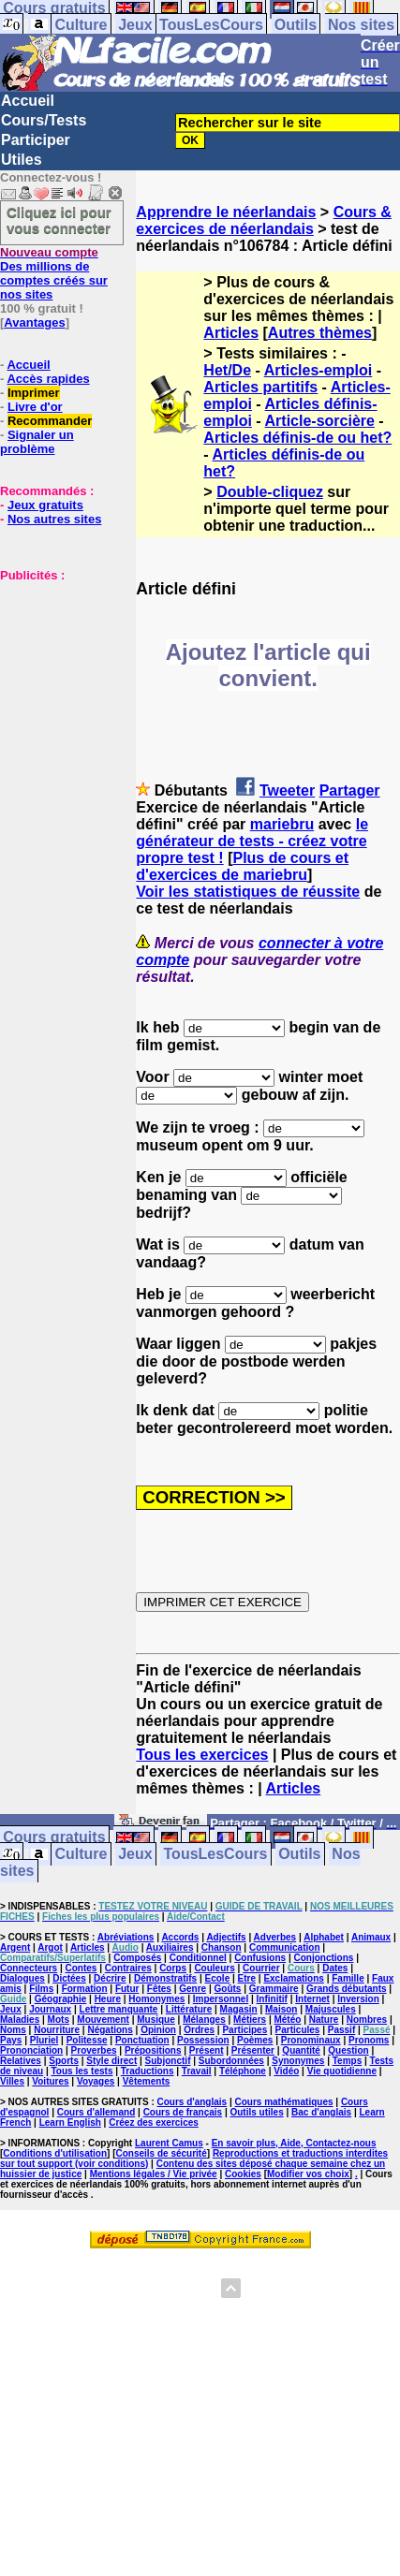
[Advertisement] (56, 675)
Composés (137, 1958)
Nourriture (57, 2030)
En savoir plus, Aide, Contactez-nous (294, 2143)
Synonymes (298, 2061)
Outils (295, 25)
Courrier (261, 1968)
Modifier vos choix (308, 2174)
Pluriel (44, 2040)
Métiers (249, 2019)
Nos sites (361, 25)
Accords (180, 1937)
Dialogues (22, 1978)
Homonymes (156, 1999)
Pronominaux (311, 2040)
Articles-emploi (318, 370)
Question (348, 2050)
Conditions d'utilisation (55, 2153)
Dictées (69, 1978)
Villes (12, 2081)
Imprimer (33, 393)
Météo (287, 2019)
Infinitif (272, 1999)
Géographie (61, 1999)
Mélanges (204, 2019)
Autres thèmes (320, 333)
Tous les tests (82, 2071)
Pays (11, 2040)
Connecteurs (28, 1968)
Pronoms (368, 2040)
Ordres (199, 2030)
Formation (85, 1988)
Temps (348, 2061)
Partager (349, 790)
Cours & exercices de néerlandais (264, 220)
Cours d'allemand (96, 2112)
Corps (172, 1968)
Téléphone (242, 2071)
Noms (13, 2030)
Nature (324, 2019)
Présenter (252, 2050)
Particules (297, 2030)
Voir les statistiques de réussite (248, 892)
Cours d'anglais (192, 2102)
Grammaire (274, 1988)
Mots (58, 2019)
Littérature (189, 2009)
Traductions (147, 2071)
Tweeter (287, 790)
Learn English (70, 2122)
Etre (247, 1978)
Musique (156, 2019)
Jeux (135, 25)
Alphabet (324, 1937)
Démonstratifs (165, 1978)
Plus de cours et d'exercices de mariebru (242, 866)
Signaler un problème (37, 442)
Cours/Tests (43, 120)
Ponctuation (142, 2040)
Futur (127, 1988)
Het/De (227, 370)
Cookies (243, 2174)
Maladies (19, 2019)
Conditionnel (198, 1958)
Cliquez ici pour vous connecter (59, 220)
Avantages (34, 322)
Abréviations (126, 1937)
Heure (108, 1999)
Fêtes (159, 1988)
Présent (206, 2050)
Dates (335, 1968)
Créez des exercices (154, 2122)
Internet (312, 1999)
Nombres (367, 2019)
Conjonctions (323, 1958)
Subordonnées (231, 2061)
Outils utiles (256, 2112)
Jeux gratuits (45, 505)
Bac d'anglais (321, 2112)
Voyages (95, 2081)
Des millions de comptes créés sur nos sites (54, 273)
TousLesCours (211, 25)
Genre (192, 1988)
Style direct (111, 2061)
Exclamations (293, 1978)
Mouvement (103, 2019)
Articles (231, 333)
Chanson (221, 1947)
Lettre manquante (119, 2009)
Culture (80, 25)
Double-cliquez (269, 492)
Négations (109, 2030)
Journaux (50, 2009)
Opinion (158, 2030)
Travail (197, 2071)
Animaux (371, 1937)
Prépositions (153, 2050)
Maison (281, 2009)
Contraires (128, 1968)
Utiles (21, 160)
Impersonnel (220, 1999)
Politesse (87, 2040)
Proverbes (94, 2050)
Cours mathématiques (284, 2102)
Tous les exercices (202, 1755)
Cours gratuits (54, 1838)
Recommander (49, 421)
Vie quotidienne (342, 2071)
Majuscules (330, 2009)
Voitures (50, 2081)
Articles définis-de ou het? (297, 438)
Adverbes (275, 1937)
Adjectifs (225, 1937)
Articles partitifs (260, 387)
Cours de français (182, 2112)
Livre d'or (35, 407)
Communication (284, 1947)
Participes (244, 2030)
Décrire (110, 1978)
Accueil (27, 101)
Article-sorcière (320, 421)
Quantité (301, 2050)
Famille (347, 1978)
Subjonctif (168, 2061)
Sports (64, 2061)
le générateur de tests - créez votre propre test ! (252, 841)
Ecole (217, 1978)
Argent (15, 1947)
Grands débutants (346, 1988)
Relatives (20, 2061)
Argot (50, 1947)
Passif (341, 2030)
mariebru (282, 824)
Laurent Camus (169, 2143)
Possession (203, 2040)
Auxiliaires (170, 1947)
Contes (80, 1968)
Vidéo (286, 2071)
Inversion (357, 1999)
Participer (35, 140)
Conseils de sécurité (161, 2153)
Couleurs (214, 1968)
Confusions (260, 1958)
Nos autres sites (54, 519)
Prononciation (31, 2050)
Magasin (239, 2009)
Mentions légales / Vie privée (153, 2174)
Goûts (228, 1988)
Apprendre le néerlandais (226, 212)
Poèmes (255, 2040)
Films (41, 1988)
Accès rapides (48, 379)
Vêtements (146, 2081)
